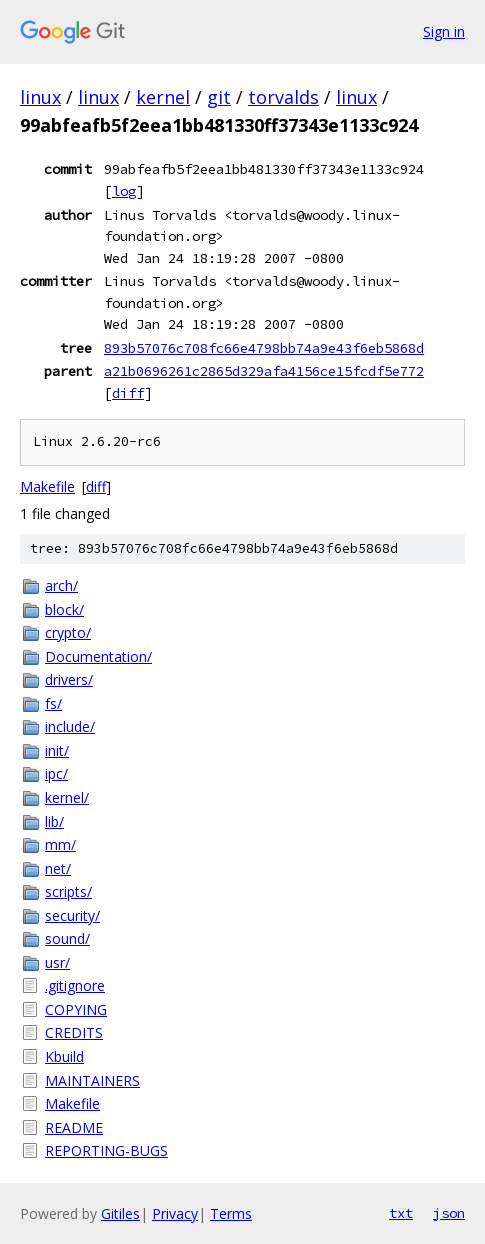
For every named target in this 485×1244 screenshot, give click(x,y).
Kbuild (64, 1056)
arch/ (61, 585)
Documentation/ (98, 656)
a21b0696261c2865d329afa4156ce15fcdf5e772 (264, 371)
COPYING (76, 1009)
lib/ (54, 821)
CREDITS (74, 1032)
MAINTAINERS (92, 1080)
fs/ (53, 703)
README (74, 1127)
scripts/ (68, 891)
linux (40, 97)
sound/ (67, 938)
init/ (57, 750)
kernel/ (67, 797)
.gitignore (75, 985)
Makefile (47, 486)
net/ (58, 868)
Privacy (175, 1213)
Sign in (444, 31)
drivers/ (69, 679)
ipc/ (56, 773)
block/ (64, 609)
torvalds (283, 97)
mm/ (60, 844)
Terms (231, 1213)
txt (401, 1213)
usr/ (57, 962)
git (219, 97)
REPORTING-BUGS (106, 1150)
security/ (72, 915)
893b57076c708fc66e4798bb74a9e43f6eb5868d (264, 348)
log (124, 191)
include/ (70, 726)
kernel (163, 97)
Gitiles (120, 1213)
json (449, 1213)
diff (128, 393)
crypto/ (68, 632)
